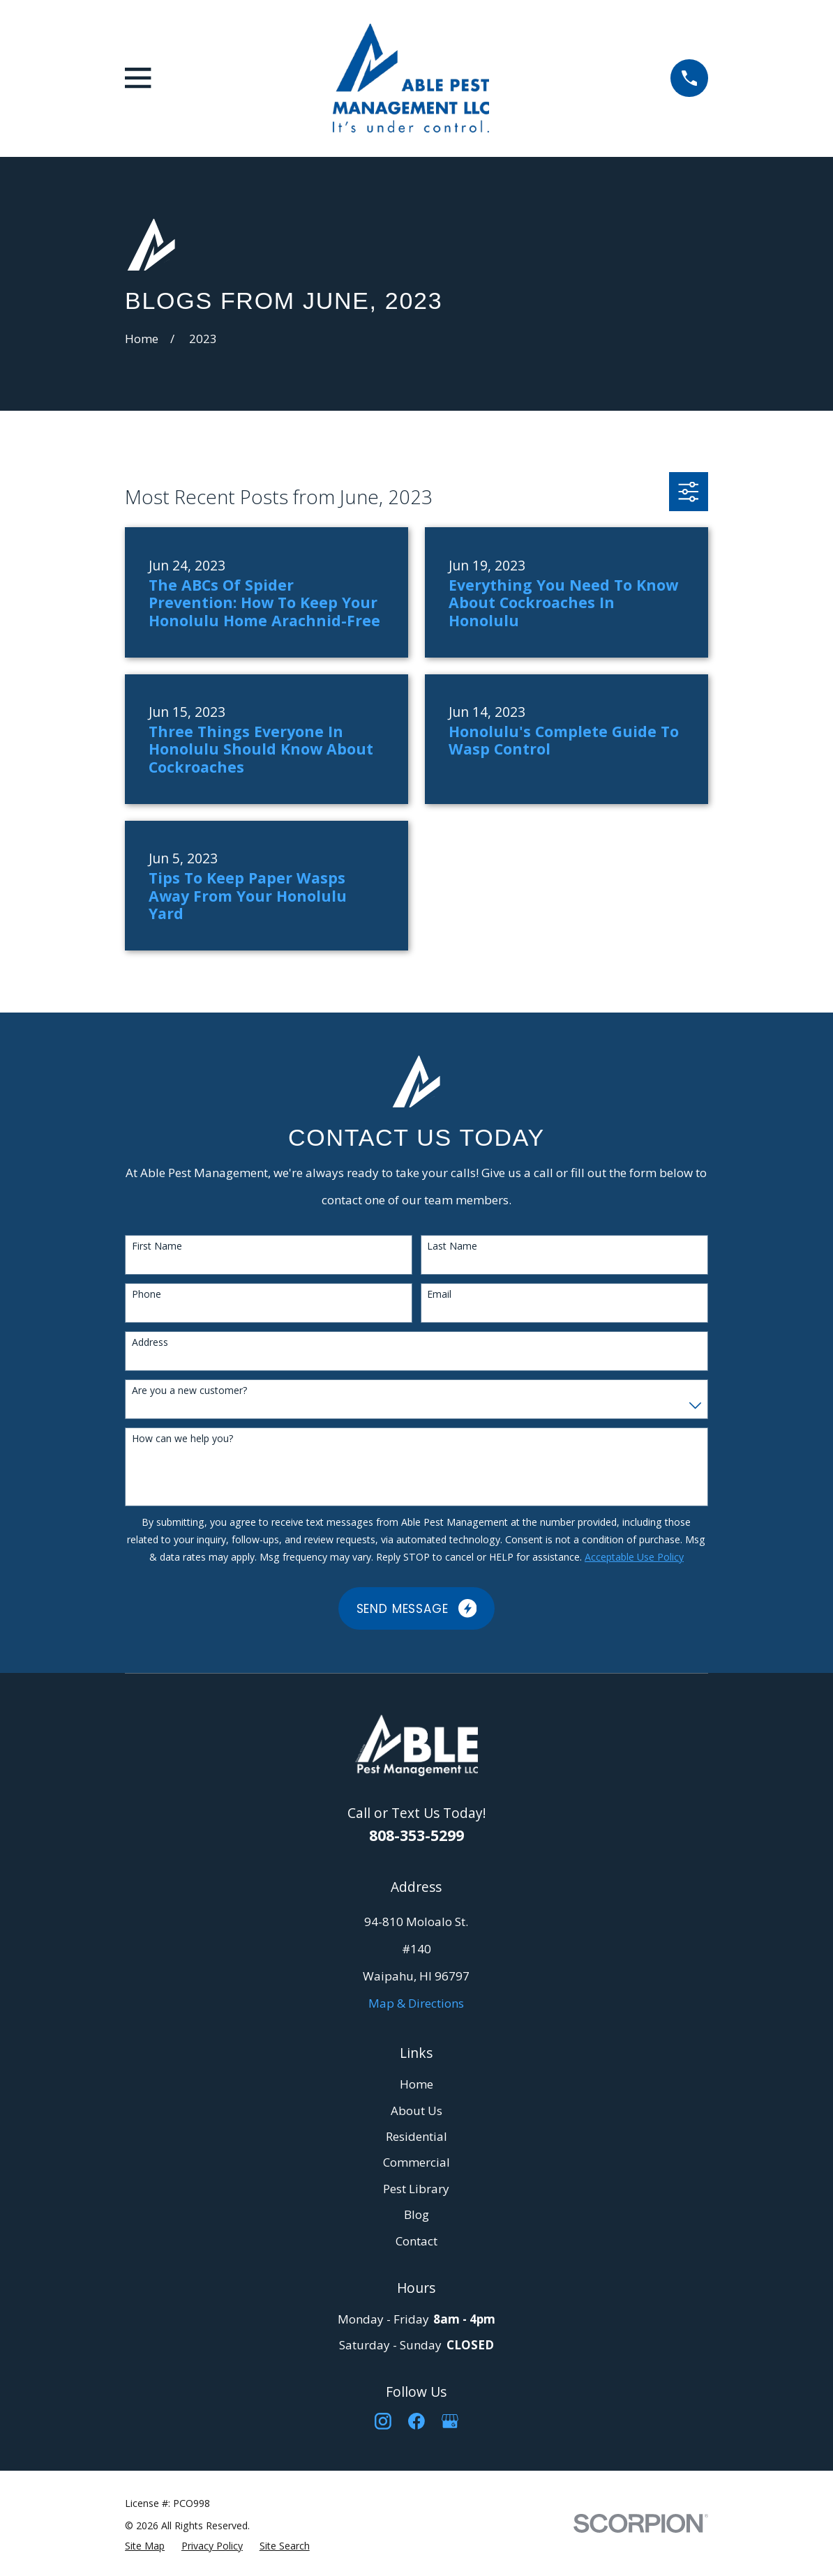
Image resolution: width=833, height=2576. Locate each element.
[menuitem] (145, 2546)
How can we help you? (182, 1439)
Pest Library (416, 2189)
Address (150, 1343)
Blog (416, 2214)
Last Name (452, 1246)
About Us (416, 2111)
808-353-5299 (416, 1835)
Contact (416, 2241)
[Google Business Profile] (450, 2421)
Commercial (416, 2162)
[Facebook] (416, 2421)
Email (439, 1295)
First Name (157, 1246)
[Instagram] (383, 2421)
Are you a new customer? (189, 1391)
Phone (146, 1295)
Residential (416, 2136)
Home (416, 2084)
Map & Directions (416, 2003)
